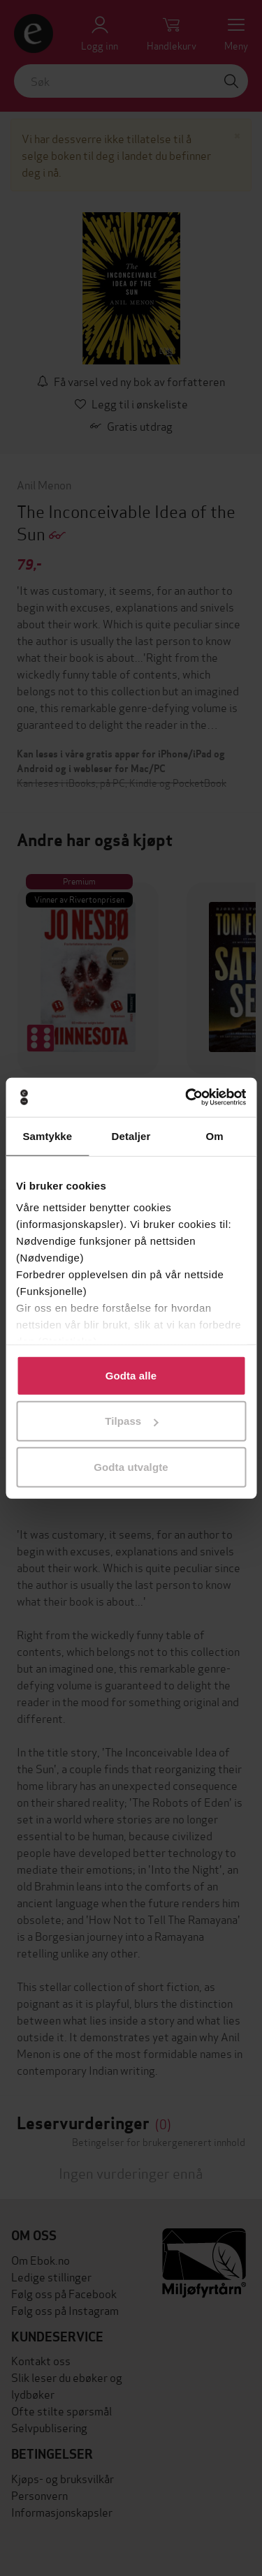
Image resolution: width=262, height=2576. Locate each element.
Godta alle (131, 1375)
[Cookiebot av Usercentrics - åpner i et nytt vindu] (186, 1097)
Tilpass (131, 1421)
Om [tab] (215, 1135)
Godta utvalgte (131, 1466)
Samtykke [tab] (47, 1135)
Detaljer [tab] (131, 1135)
